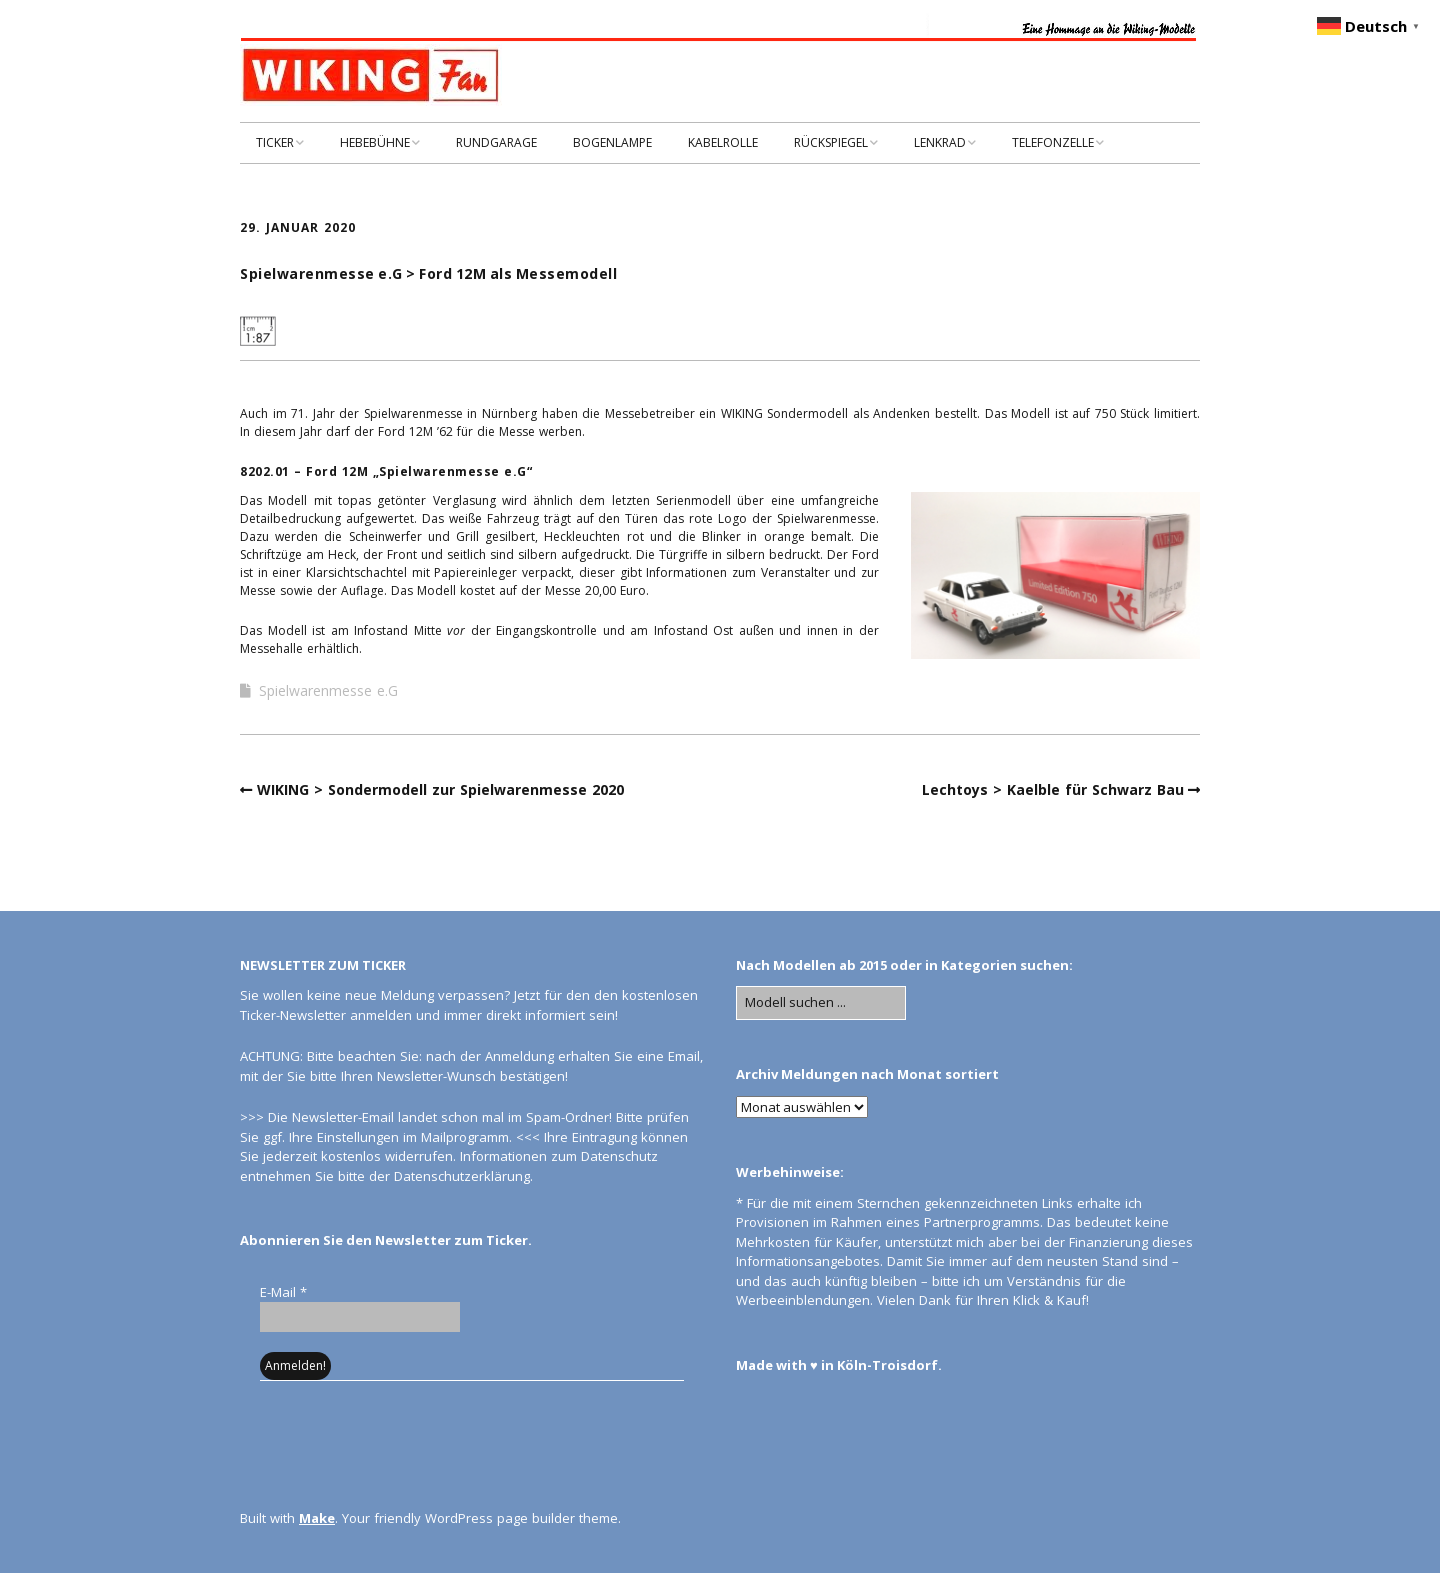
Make (317, 1518)
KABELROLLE (723, 142)
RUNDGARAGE (496, 142)
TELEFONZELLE (1053, 142)
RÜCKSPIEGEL (831, 142)
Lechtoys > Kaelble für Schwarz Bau (1053, 789)
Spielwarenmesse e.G (328, 690)
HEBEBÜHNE (375, 142)
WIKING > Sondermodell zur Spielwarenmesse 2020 (440, 789)
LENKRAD (940, 142)
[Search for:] (821, 1003)
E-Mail (283, 1292)
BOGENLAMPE (612, 142)
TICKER (275, 142)
